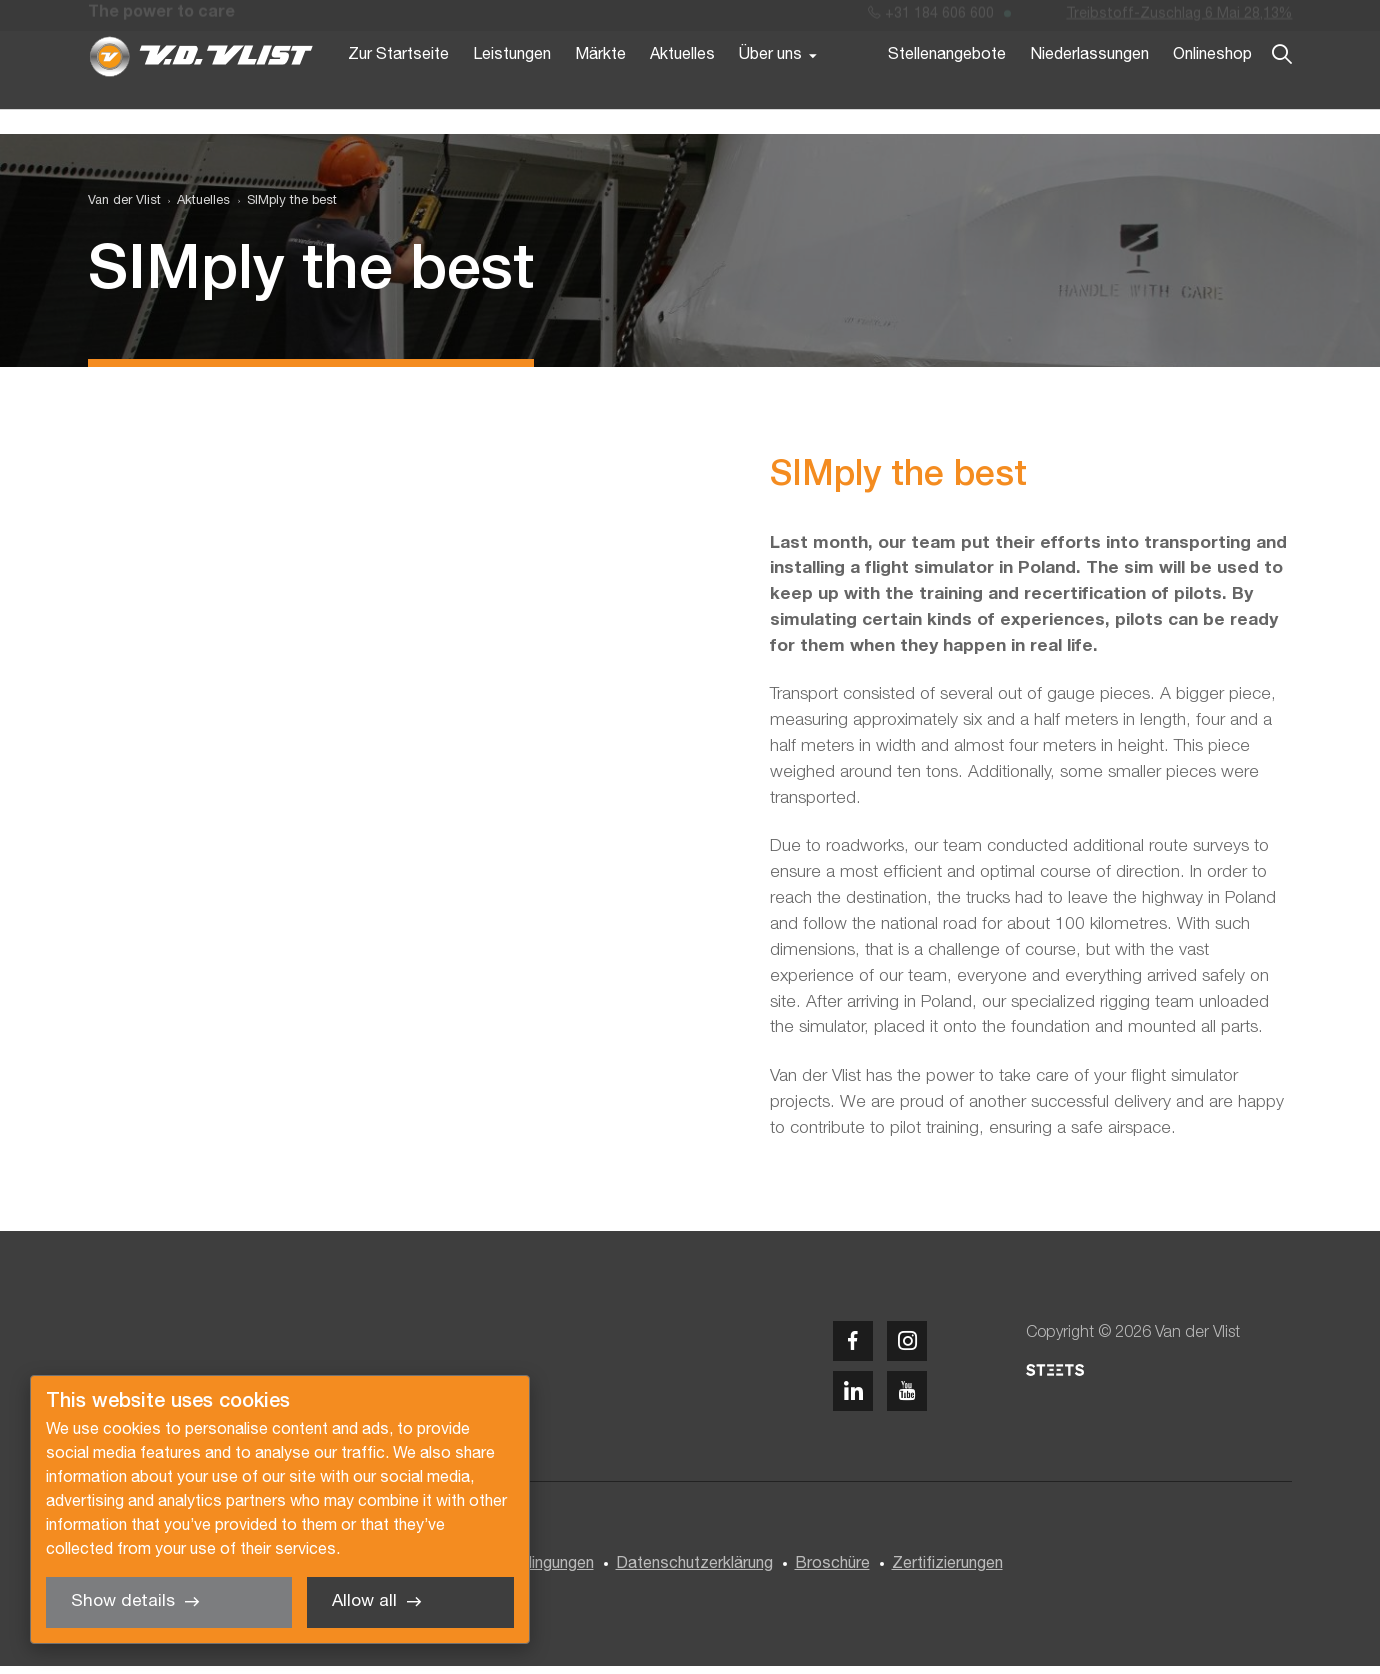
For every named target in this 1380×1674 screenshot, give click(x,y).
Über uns (770, 88)
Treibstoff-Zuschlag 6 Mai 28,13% (1179, 18)
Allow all (364, 1601)
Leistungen (512, 88)
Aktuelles (682, 88)
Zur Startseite (398, 88)
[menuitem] (196, 208)
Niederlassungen (1089, 88)
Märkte (600, 88)
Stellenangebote (947, 88)
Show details (123, 1601)
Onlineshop (1212, 88)
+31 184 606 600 (931, 18)
